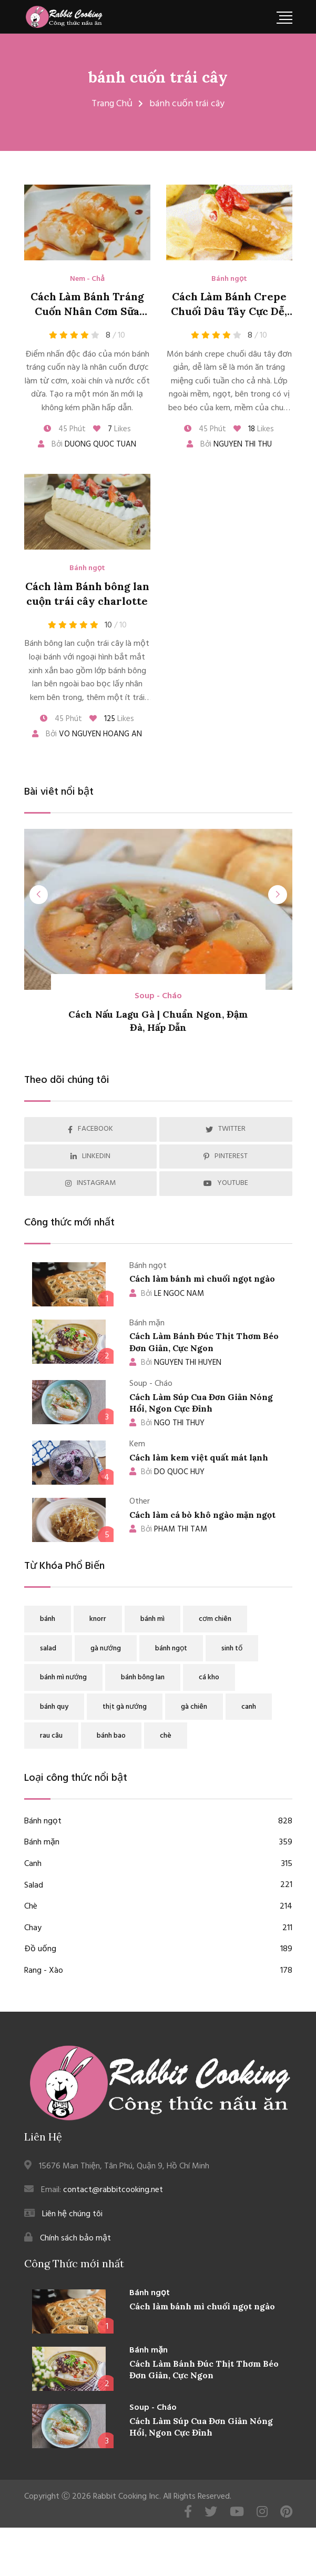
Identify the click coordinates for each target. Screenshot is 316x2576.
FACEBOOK (90, 1129)
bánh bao (111, 1736)
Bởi (87, 444)
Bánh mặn (158, 1843)
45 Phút (65, 429)
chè (165, 1736)
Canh (158, 1864)
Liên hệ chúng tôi (72, 2214)
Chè (158, 1907)
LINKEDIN (90, 1156)
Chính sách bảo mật (75, 2238)
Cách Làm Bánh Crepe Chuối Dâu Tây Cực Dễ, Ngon (229, 311)
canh (248, 1707)
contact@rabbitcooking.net (113, 2190)
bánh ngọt (171, 1648)
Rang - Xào (158, 1971)
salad (48, 1648)
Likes (112, 429)
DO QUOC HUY (167, 1472)
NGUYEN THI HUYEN (175, 1362)
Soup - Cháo (158, 996)
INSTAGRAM (90, 1183)
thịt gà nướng (125, 1707)
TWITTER (226, 1129)
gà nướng (105, 1648)
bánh (47, 1619)
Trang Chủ (111, 103)
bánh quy (54, 1707)
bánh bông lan (143, 1677)
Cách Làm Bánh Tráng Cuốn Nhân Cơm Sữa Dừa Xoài (87, 311)
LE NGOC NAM (166, 1293)
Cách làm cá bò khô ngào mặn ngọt (202, 1514)
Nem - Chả (87, 279)
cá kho (209, 1677)
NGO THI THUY (167, 1423)
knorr (97, 1619)
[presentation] (38, 894)
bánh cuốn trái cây (158, 77)
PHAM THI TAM (168, 1529)
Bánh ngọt (229, 279)
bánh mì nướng (63, 1677)
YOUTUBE (225, 1183)
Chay (158, 1928)
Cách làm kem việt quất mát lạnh (198, 1457)
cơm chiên (215, 1619)
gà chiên (194, 1707)
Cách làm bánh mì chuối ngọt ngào (202, 1278)
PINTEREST (225, 1156)
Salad (158, 1886)
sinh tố (231, 1648)
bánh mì (152, 1619)
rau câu (51, 1736)
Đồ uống (158, 1949)
